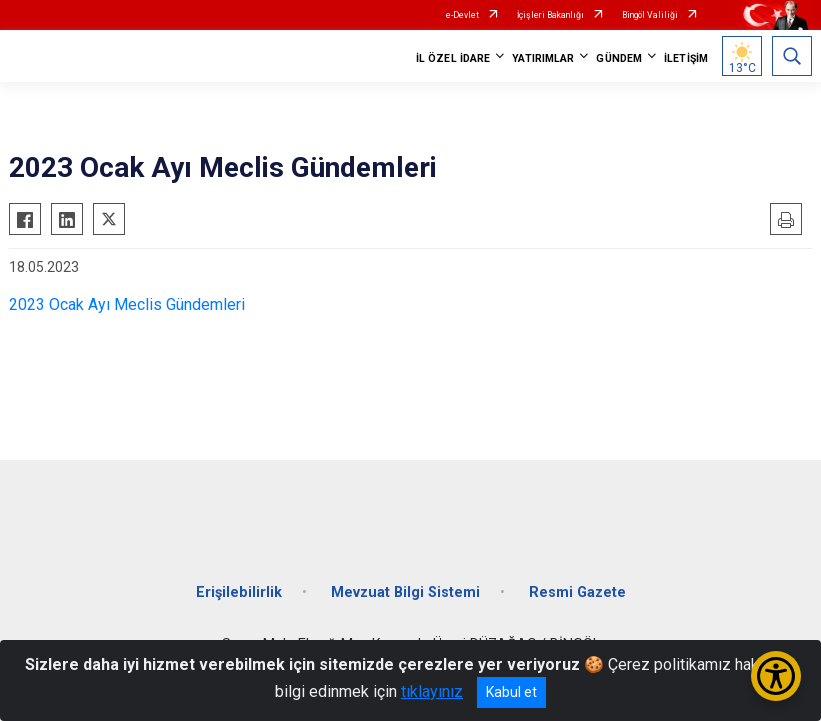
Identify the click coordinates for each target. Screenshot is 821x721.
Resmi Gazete (577, 592)
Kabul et (511, 692)
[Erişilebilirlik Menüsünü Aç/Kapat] (776, 676)
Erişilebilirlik (239, 592)
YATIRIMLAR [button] (543, 58)
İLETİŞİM (686, 58)
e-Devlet (462, 15)
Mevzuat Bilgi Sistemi (405, 592)
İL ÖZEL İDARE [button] (453, 58)
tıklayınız (432, 691)
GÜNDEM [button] (619, 58)
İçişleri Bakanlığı (550, 15)
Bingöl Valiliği (650, 15)
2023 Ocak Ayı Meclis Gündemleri (127, 304)
